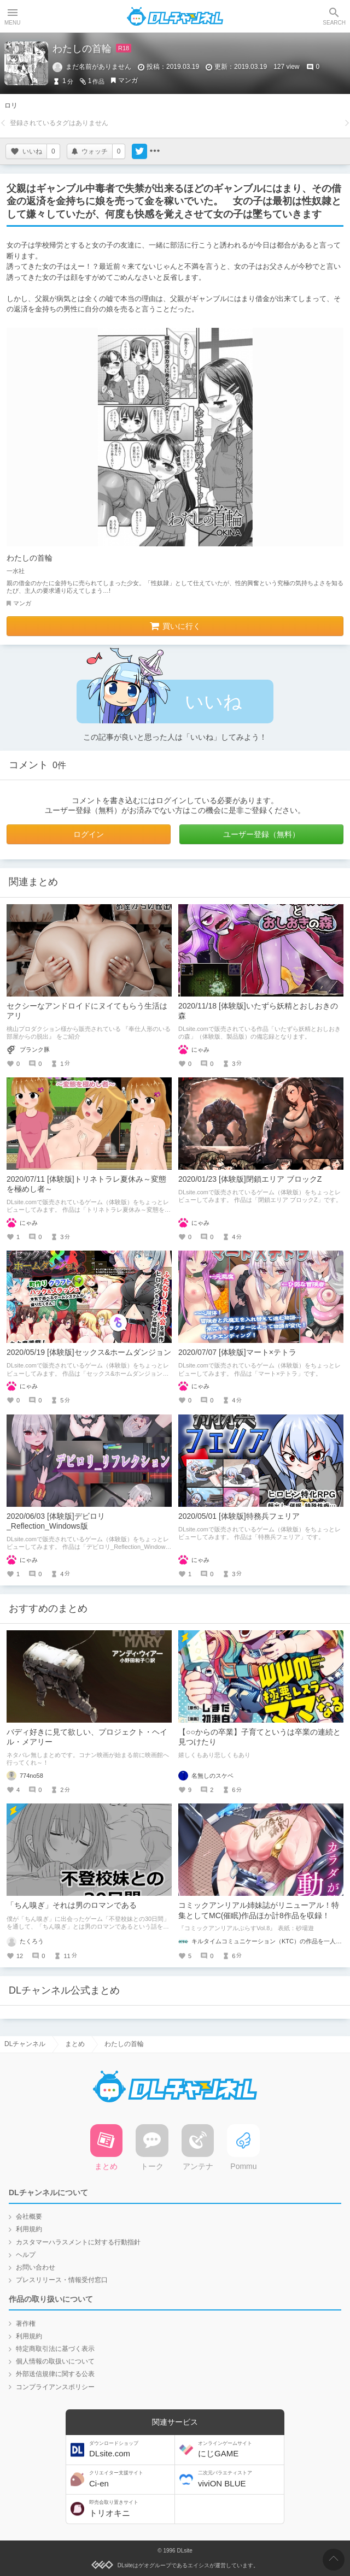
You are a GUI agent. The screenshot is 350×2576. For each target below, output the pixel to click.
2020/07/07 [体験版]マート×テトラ (237, 1352)
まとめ (75, 2044)
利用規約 (29, 2229)
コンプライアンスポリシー (55, 2387)
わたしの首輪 (29, 557)
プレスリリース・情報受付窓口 (62, 2280)
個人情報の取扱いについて (55, 2361)
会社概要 (29, 2216)
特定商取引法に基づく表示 (55, 2349)
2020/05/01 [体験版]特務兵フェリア (239, 1516)
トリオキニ (130, 2509)
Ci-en (130, 2479)
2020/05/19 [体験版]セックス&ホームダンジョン (89, 1352)
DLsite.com (130, 2450)
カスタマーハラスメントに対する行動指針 (78, 2242)
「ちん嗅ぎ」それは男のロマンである (72, 1905)
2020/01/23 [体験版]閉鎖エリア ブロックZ (250, 1179)
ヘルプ (26, 2255)
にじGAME (239, 2450)
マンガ (128, 80)
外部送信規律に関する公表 (55, 2374)
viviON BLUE (239, 2479)
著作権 (26, 2323)
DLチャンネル (175, 16)
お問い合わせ (35, 2267)
